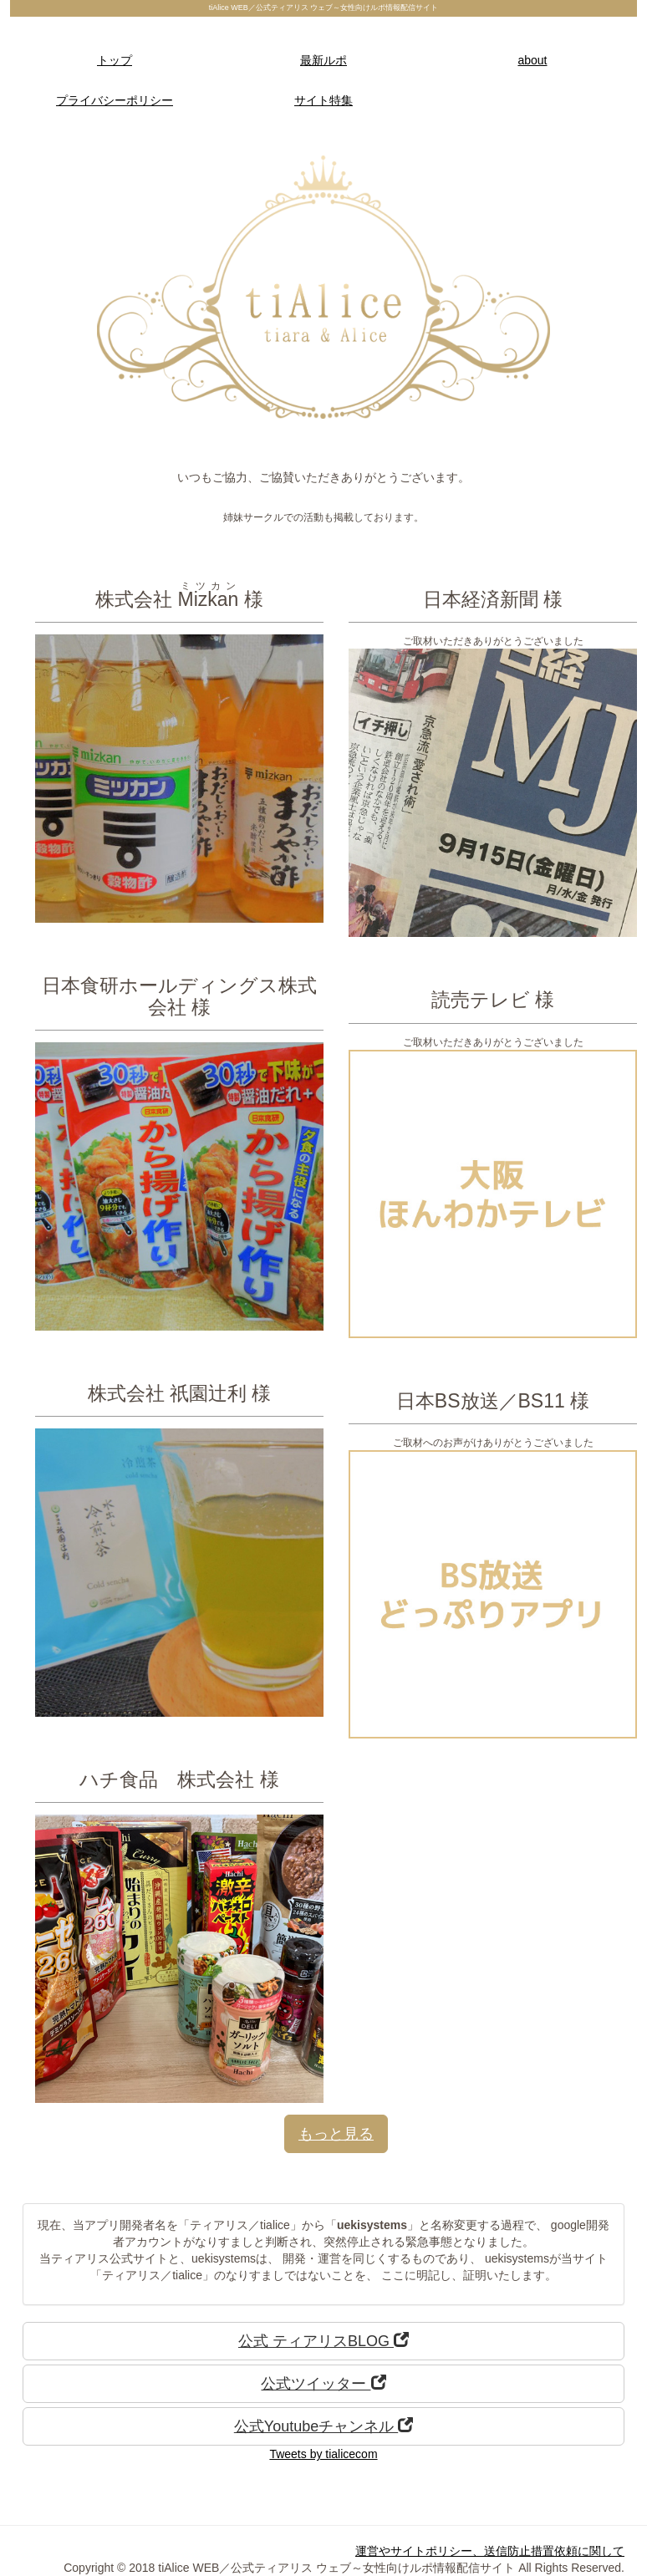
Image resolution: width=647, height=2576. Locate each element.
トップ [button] (114, 60)
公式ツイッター (323, 2383)
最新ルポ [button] (323, 60)
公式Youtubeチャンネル (323, 2426)
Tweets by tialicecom (323, 2454)
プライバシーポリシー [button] (114, 100)
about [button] (532, 60)
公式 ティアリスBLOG (323, 2340)
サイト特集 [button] (323, 100)
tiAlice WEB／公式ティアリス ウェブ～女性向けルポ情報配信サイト (324, 7)
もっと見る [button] (336, 2133)
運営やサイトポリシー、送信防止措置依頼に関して (489, 2551)
